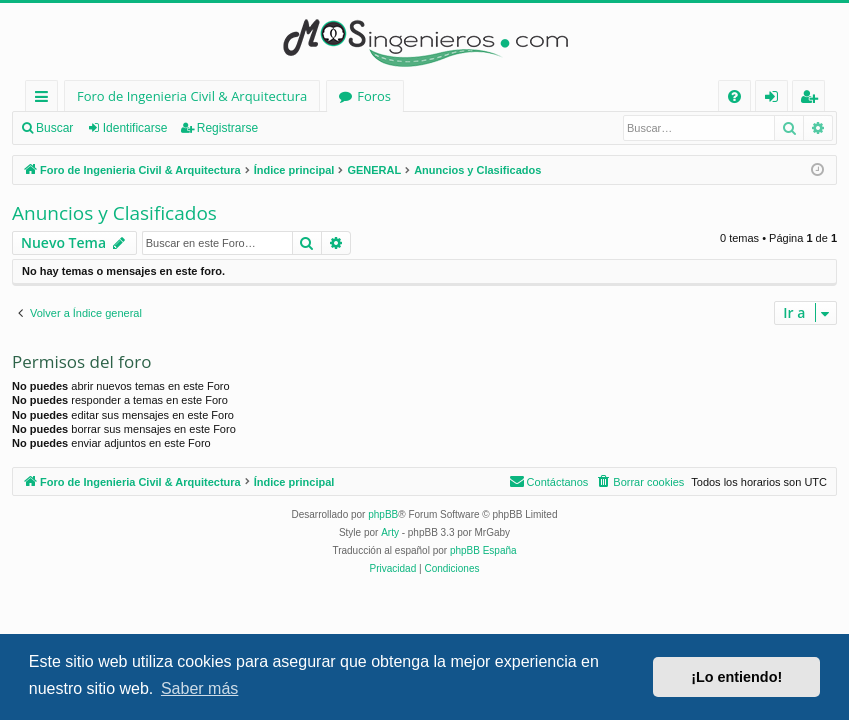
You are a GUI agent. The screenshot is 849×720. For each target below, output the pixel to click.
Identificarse (135, 128)
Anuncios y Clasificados (114, 213)
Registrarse (227, 128)
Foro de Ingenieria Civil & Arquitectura (192, 96)
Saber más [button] (199, 688)
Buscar (54, 128)
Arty (390, 532)
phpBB (383, 514)
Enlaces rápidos (45, 99)
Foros (374, 96)
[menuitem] (734, 96)
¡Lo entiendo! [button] (736, 677)
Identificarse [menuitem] (776, 99)
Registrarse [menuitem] (813, 99)
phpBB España (483, 550)
